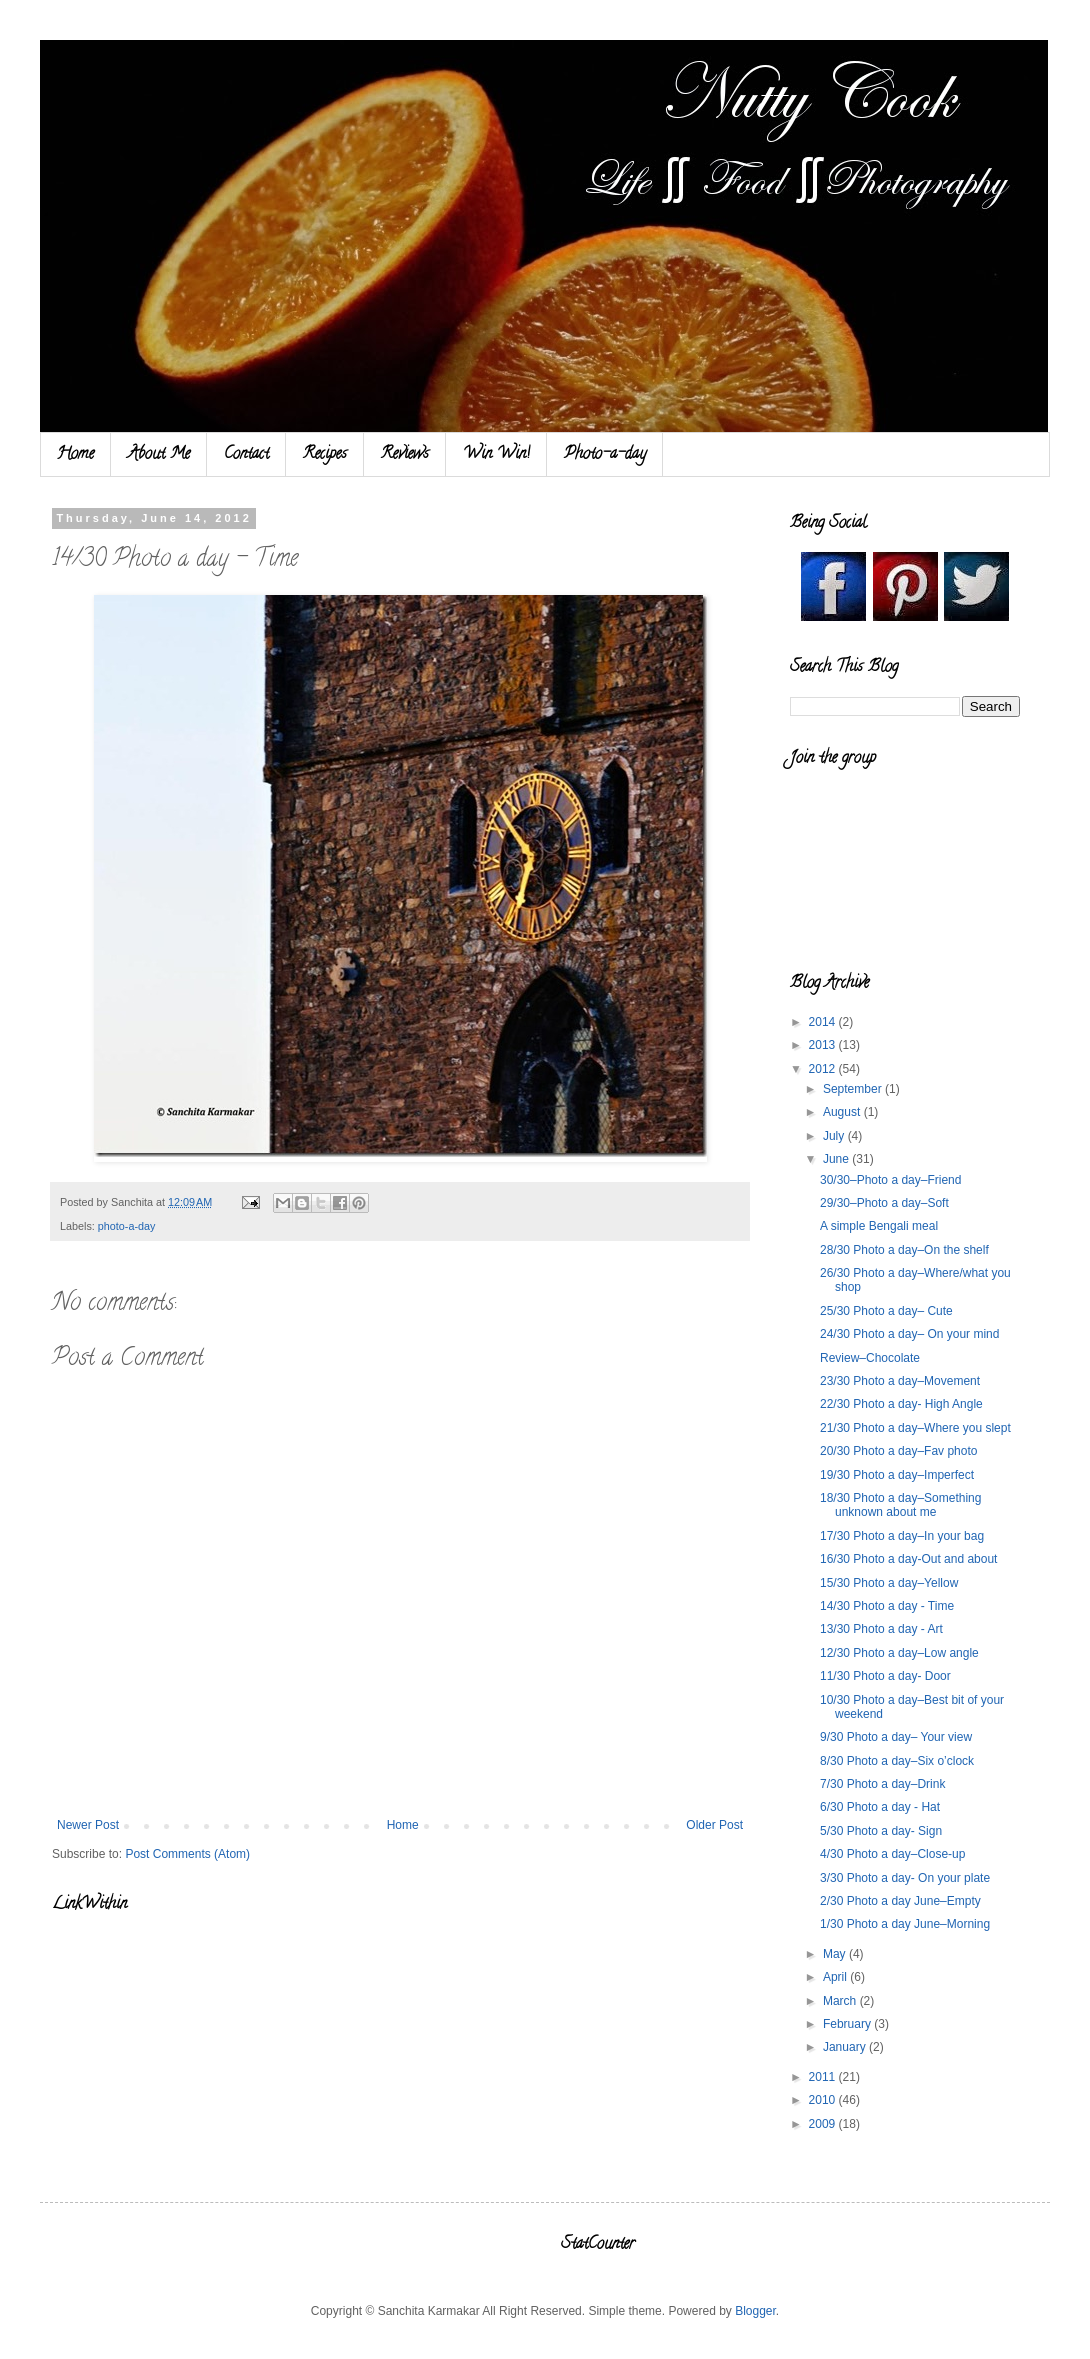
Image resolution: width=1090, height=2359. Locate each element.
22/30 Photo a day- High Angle (901, 1404)
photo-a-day (127, 1226)
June (837, 1159)
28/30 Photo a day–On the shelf (904, 1250)
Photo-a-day (605, 455)
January (846, 2047)
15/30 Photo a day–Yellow (889, 1583)
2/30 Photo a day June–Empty (900, 1901)
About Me (159, 455)
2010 (824, 2100)
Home (75, 455)
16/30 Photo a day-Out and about (908, 1559)
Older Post (714, 1825)
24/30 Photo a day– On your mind (909, 1334)
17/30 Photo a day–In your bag (902, 1536)
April (836, 1977)
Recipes (325, 455)
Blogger (755, 2311)
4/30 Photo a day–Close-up (892, 1854)
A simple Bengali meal (879, 1226)
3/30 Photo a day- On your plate (905, 1878)
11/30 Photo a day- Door (885, 1676)
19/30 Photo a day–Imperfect (897, 1475)
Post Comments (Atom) (187, 1854)
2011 (824, 2077)
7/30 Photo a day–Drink (882, 1784)
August (843, 1112)
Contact (246, 455)
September (854, 1089)
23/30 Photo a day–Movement (900, 1381)
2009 (824, 2124)
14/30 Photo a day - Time (887, 1606)
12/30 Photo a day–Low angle (899, 1653)
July (835, 1136)
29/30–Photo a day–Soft (884, 1203)
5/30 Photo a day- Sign (881, 1831)
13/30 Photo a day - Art (881, 1629)
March (841, 2001)
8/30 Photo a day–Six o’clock (897, 1761)
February (848, 2024)
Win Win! (496, 455)
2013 (824, 1045)
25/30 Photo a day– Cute (886, 1311)
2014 (824, 1022)
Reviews (405, 455)
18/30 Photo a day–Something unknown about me (900, 1505)
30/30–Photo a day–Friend (890, 1180)
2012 (824, 1069)
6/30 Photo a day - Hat (880, 1807)
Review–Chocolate (870, 1358)
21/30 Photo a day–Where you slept (915, 1428)
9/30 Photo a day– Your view (896, 1737)
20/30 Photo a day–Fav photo (898, 1451)
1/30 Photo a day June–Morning (905, 1924)
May (836, 1954)
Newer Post (88, 1825)
